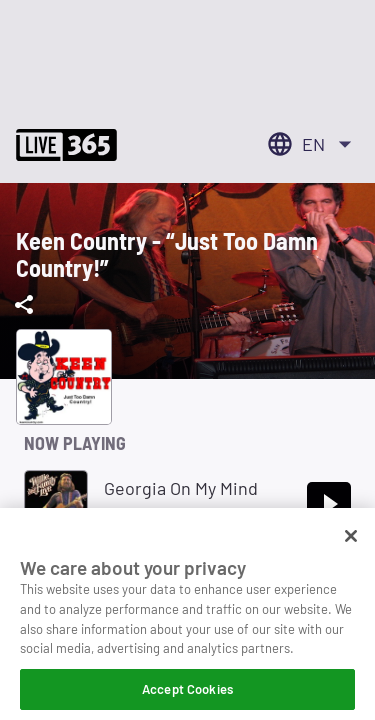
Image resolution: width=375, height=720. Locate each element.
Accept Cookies (187, 695)
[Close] (351, 542)
